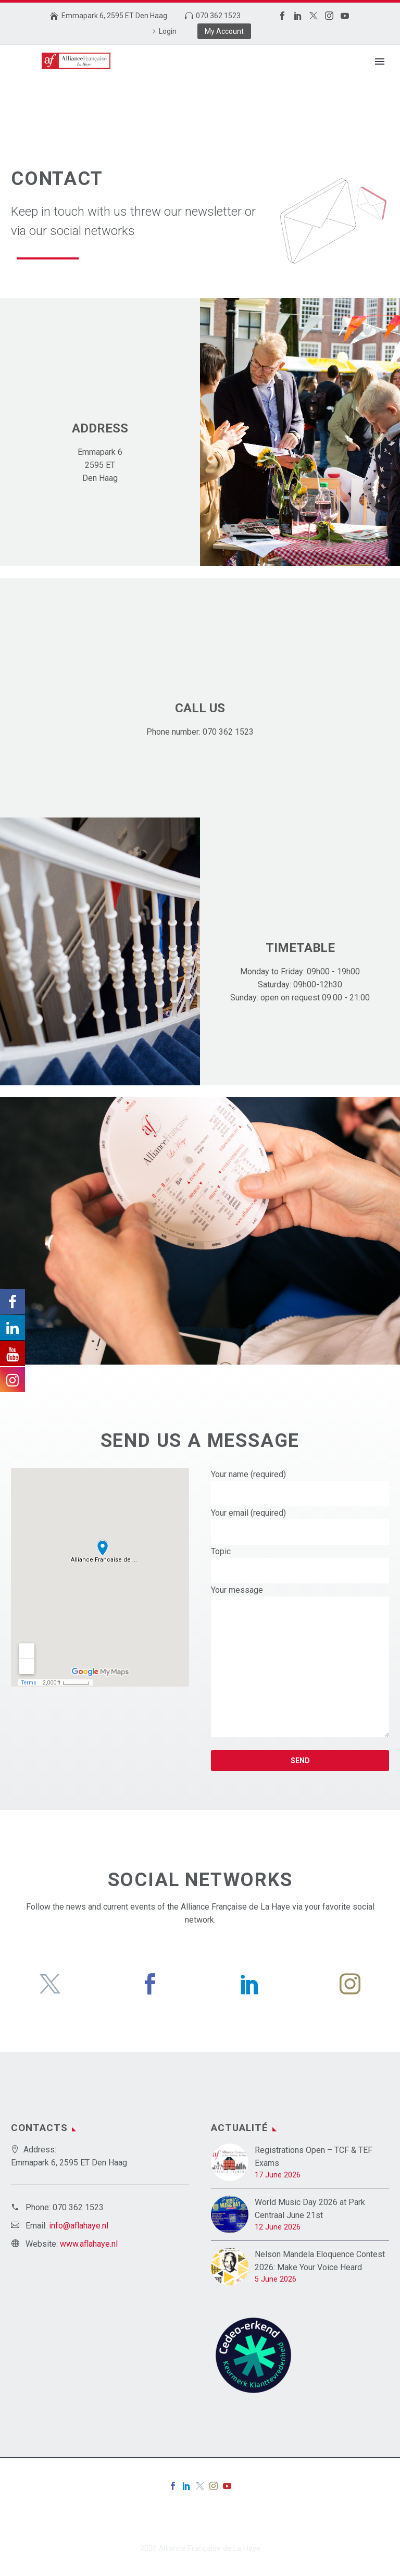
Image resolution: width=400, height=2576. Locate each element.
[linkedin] (250, 1984)
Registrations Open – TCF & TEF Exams (313, 2156)
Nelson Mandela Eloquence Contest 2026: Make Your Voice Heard (320, 2260)
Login (168, 31)
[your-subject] (300, 1570)
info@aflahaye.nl (78, 2226)
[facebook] (150, 1984)
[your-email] (300, 1532)
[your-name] (300, 1493)
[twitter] (50, 1984)
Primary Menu (379, 61)
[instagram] (350, 1984)
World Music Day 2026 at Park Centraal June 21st (310, 2208)
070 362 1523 (218, 15)
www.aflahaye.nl (89, 2244)
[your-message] (300, 1666)
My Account (224, 31)
